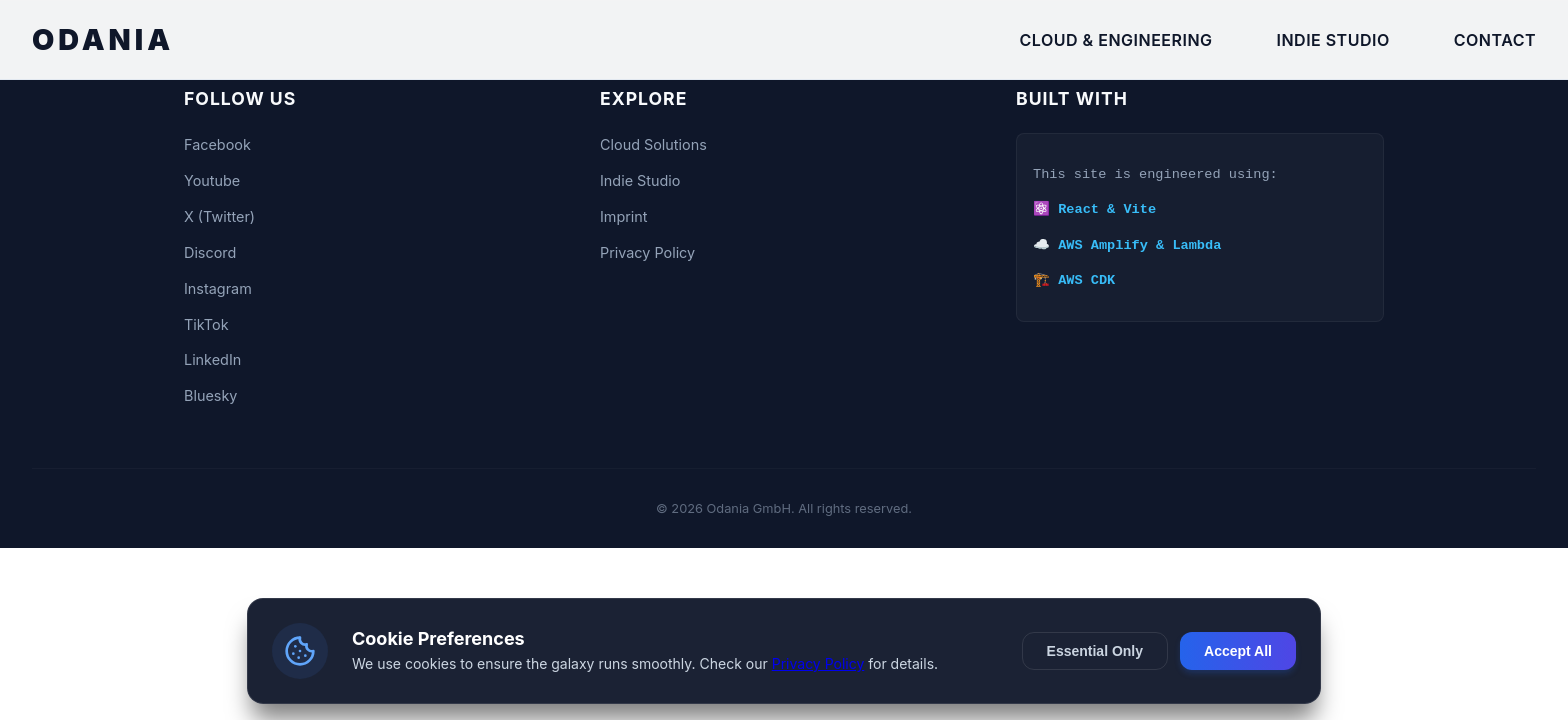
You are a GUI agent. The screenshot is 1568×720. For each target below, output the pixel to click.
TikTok (206, 324)
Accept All (1238, 651)
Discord (210, 252)
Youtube (212, 180)
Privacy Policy (647, 252)
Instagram (218, 288)
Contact (1495, 40)
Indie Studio (1333, 40)
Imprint (624, 216)
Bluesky (210, 395)
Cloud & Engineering (1116, 40)
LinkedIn (212, 359)
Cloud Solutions (653, 144)
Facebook (217, 144)
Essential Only (1095, 651)
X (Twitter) (219, 216)
